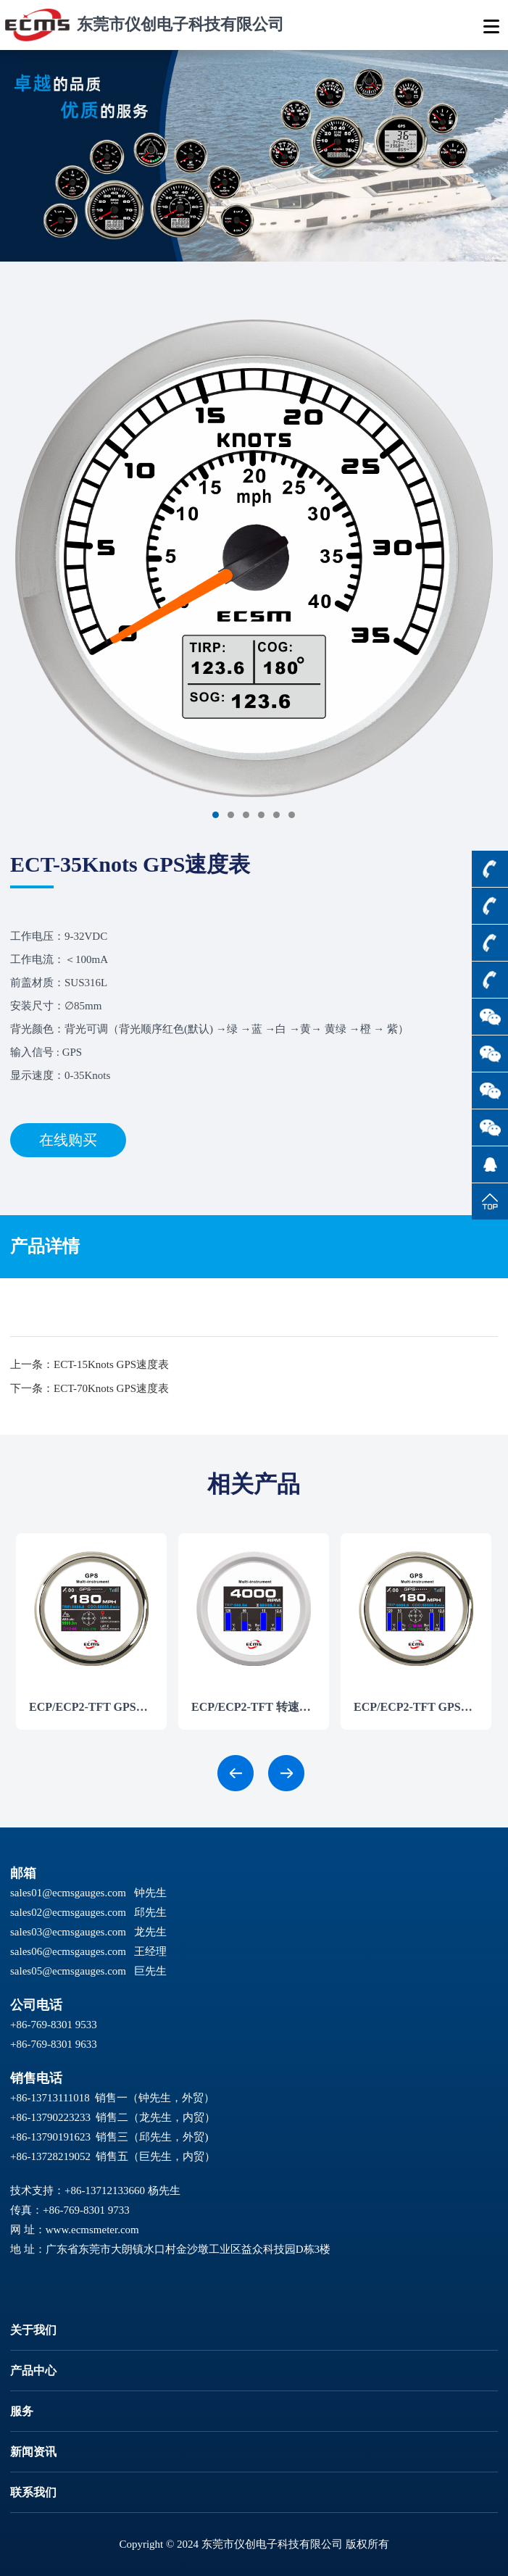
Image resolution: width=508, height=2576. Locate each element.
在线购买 (68, 1140)
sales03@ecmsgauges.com (68, 1932)
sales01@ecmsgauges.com (68, 1892)
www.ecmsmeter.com (92, 2229)
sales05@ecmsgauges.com (68, 1971)
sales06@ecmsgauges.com (68, 1951)
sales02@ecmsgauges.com (68, 1912)
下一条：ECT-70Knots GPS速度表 (89, 1388)
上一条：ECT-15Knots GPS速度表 (89, 1364)
